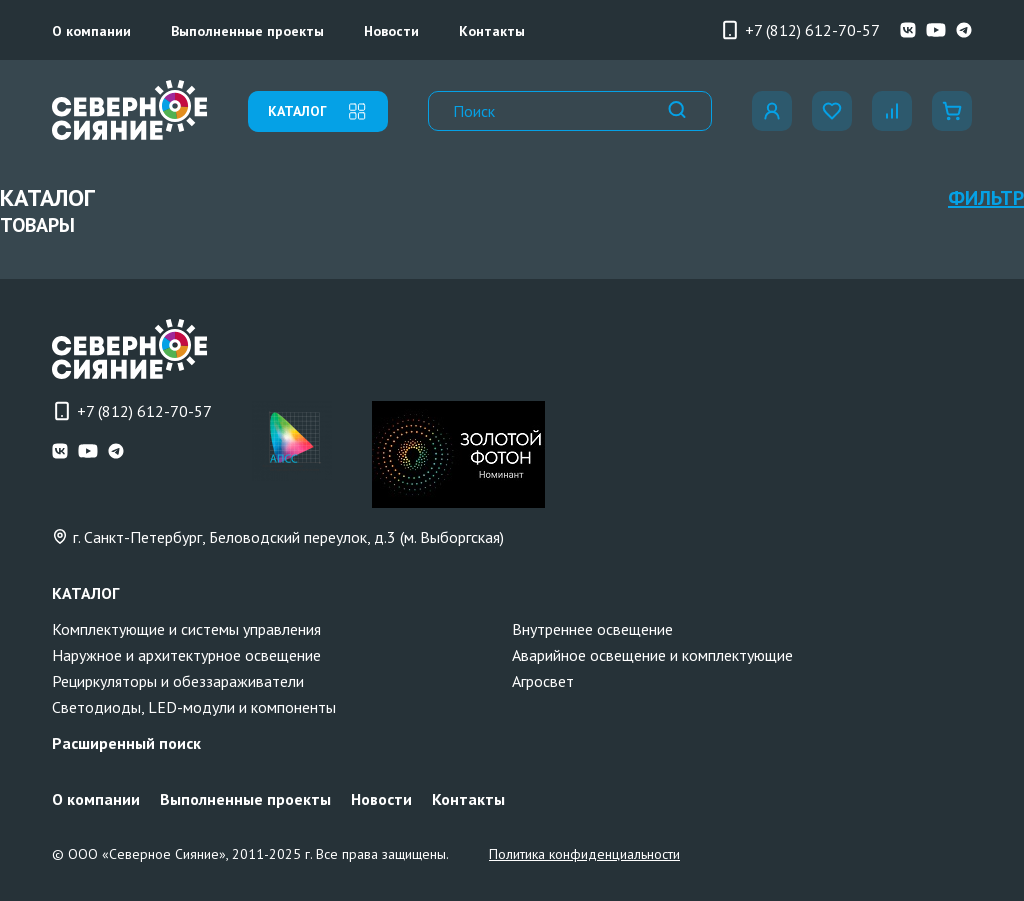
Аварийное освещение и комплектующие (652, 655)
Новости (391, 31)
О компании (91, 31)
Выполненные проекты (247, 31)
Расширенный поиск (126, 743)
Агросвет (543, 681)
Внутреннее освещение (592, 629)
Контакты (492, 31)
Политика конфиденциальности (584, 854)
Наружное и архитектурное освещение (186, 655)
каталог (318, 111)
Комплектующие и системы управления (186, 629)
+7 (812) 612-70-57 (800, 30)
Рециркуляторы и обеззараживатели (178, 681)
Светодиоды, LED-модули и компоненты (194, 707)
